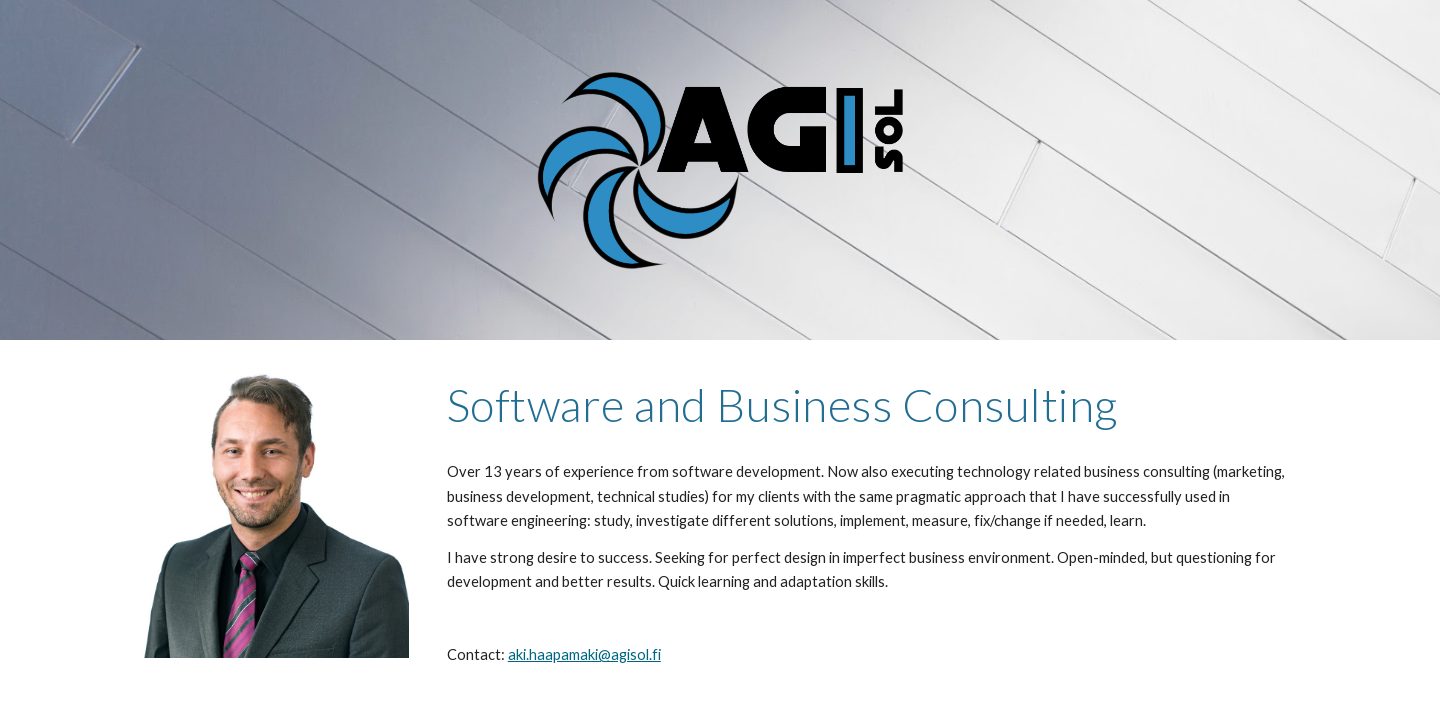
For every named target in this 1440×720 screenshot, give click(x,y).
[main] (868, 405)
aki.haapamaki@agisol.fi (584, 654)
